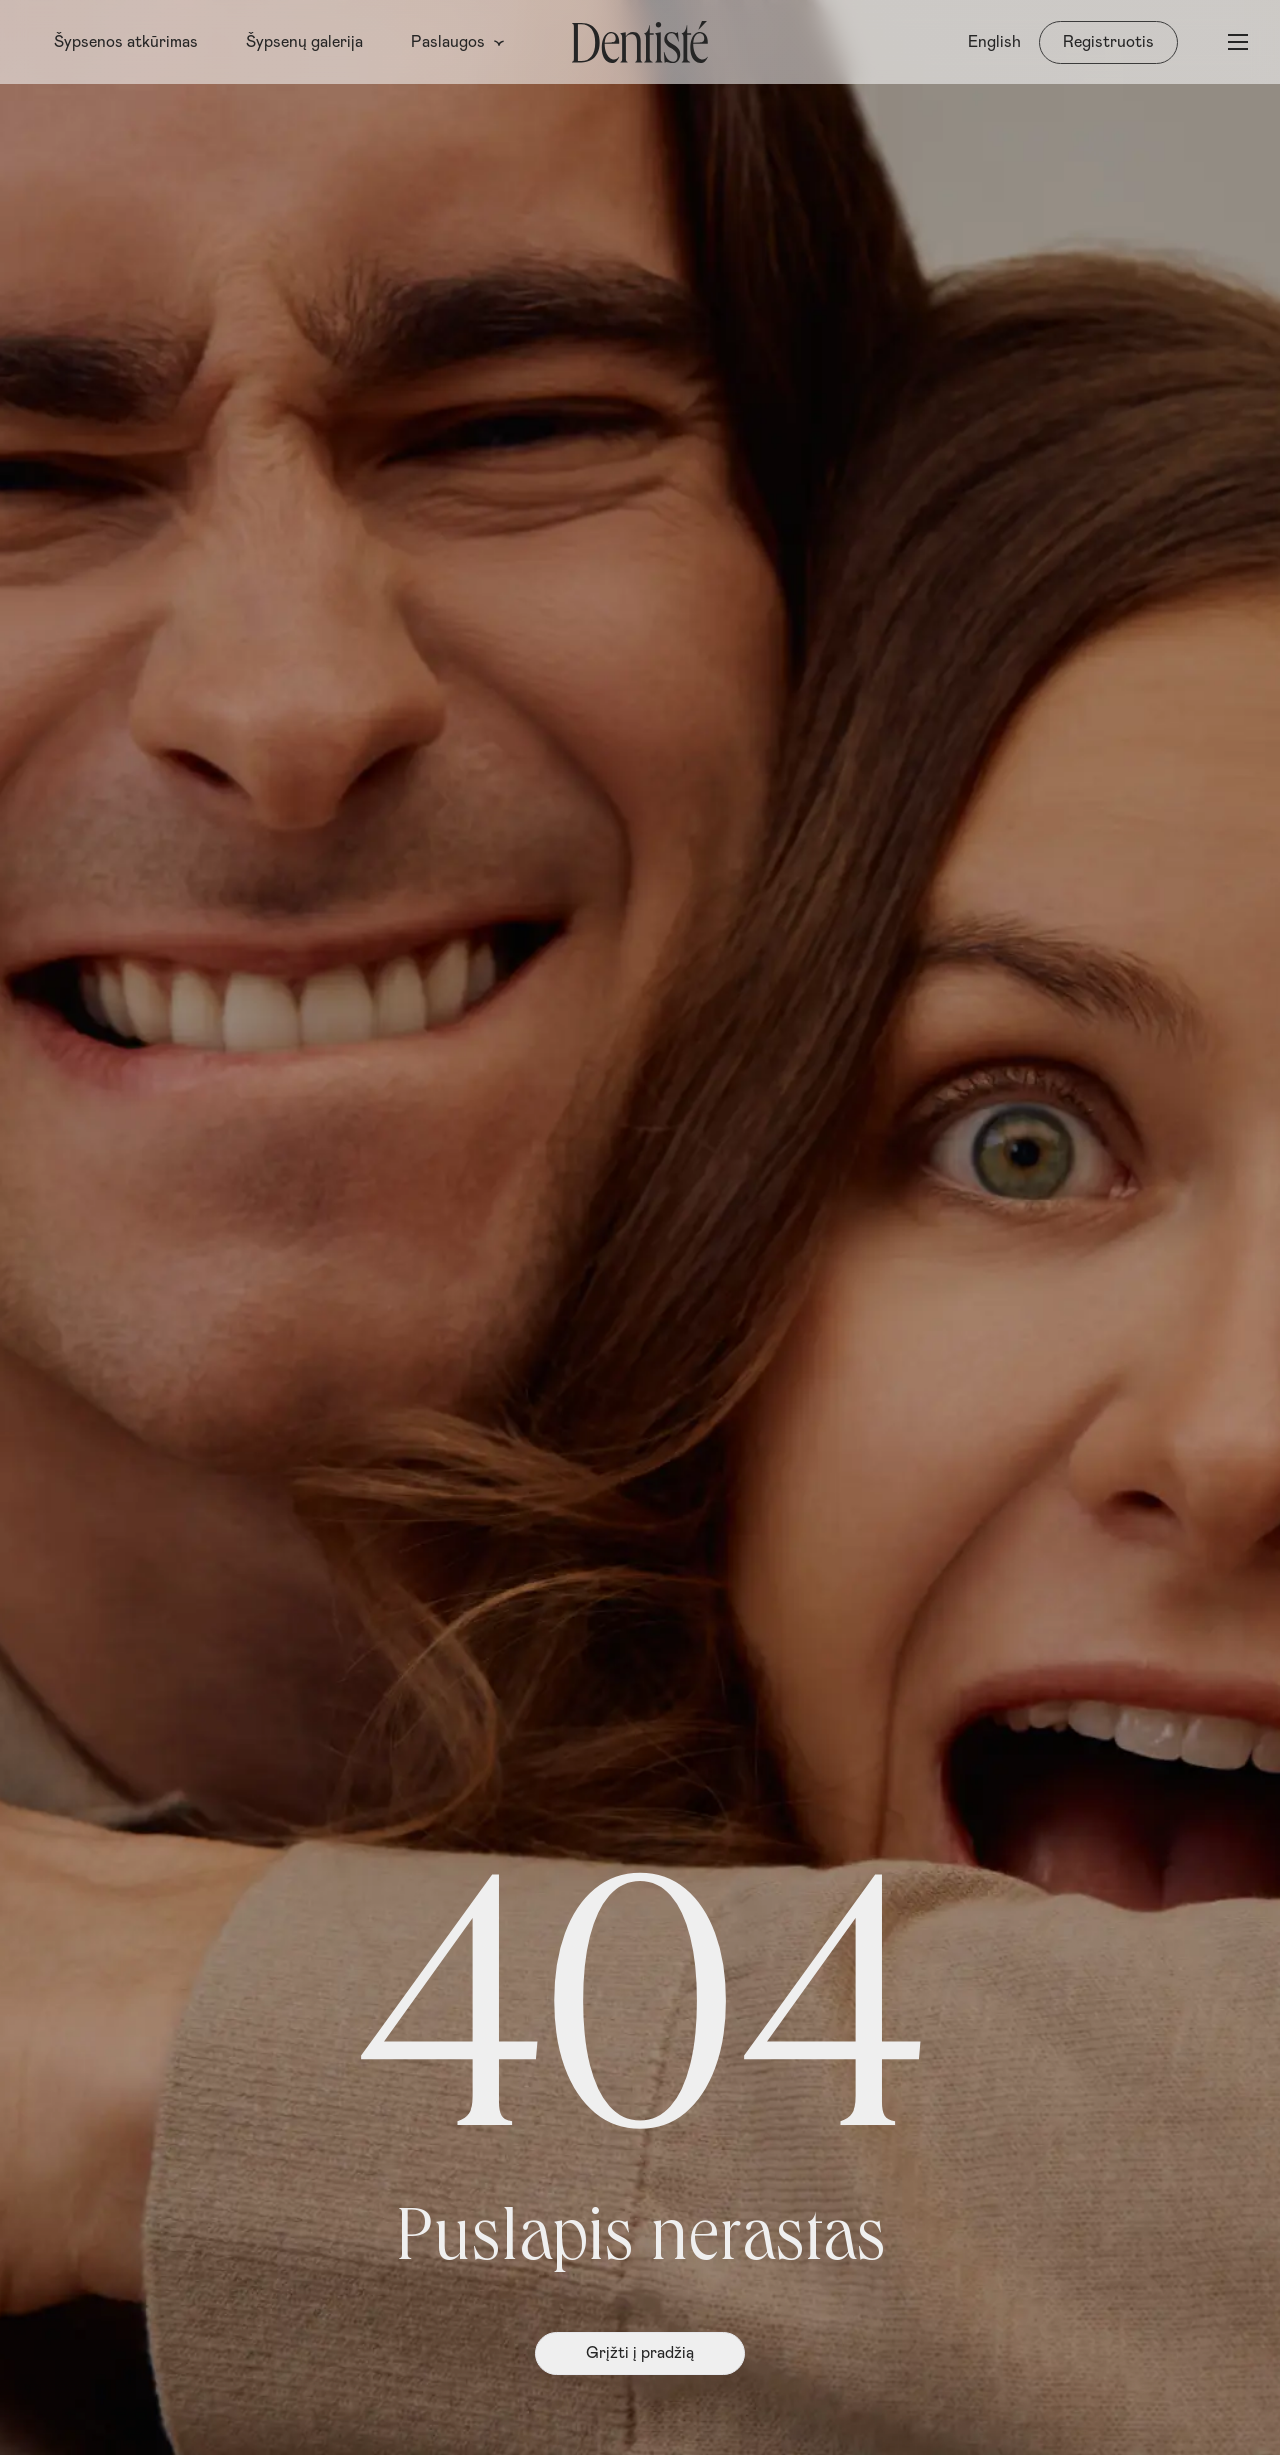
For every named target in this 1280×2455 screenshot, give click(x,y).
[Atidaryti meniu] (1238, 42)
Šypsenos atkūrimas (126, 42)
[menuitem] (994, 42)
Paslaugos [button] (458, 42)
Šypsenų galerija (304, 42)
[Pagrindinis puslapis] (640, 42)
